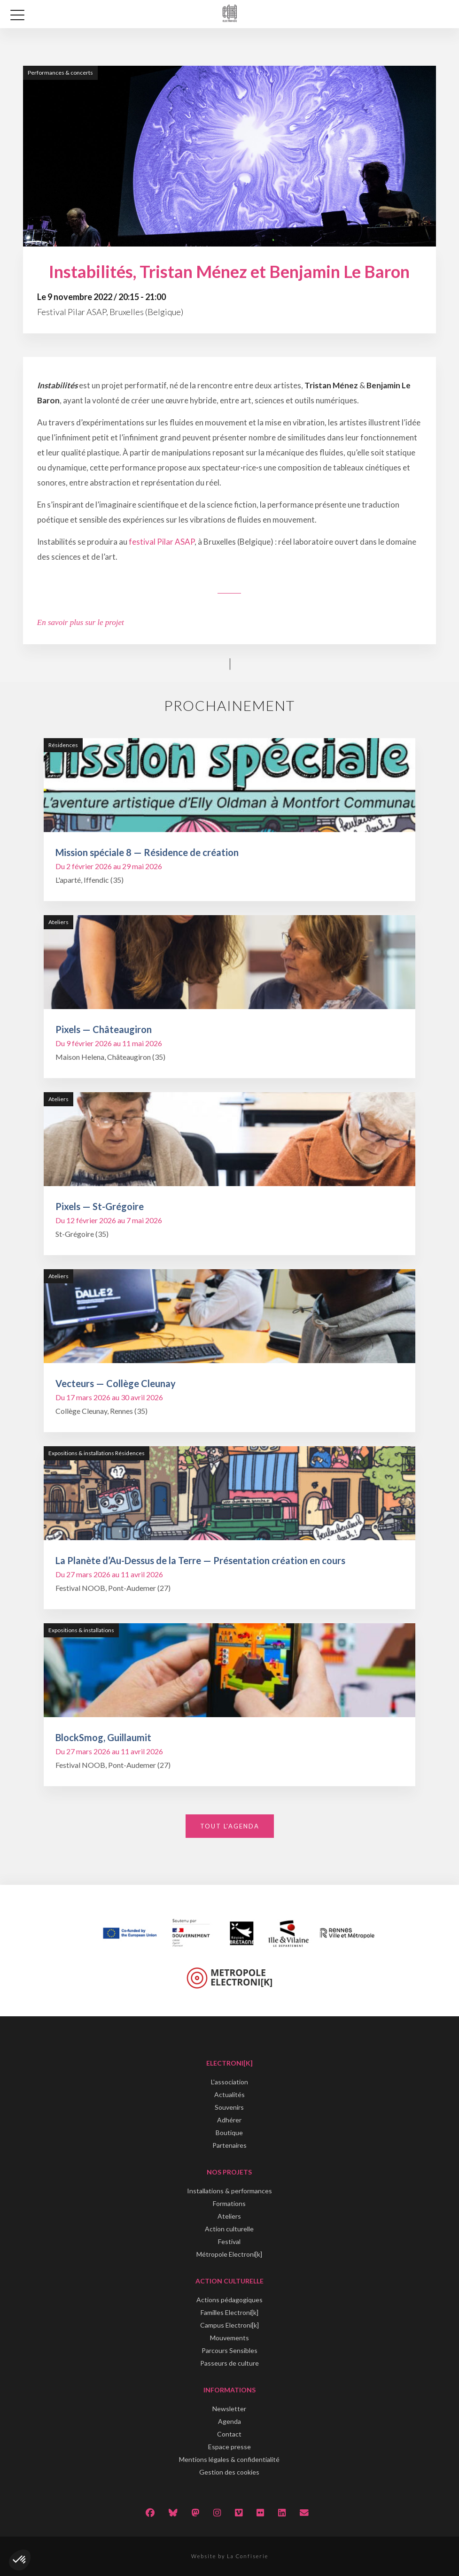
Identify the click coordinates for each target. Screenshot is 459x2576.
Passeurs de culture (229, 2363)
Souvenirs (229, 2107)
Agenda (229, 2421)
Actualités (229, 2094)
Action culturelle (229, 2229)
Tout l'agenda (229, 1826)
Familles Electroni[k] (229, 2312)
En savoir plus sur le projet (80, 622)
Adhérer (229, 2120)
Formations (229, 2203)
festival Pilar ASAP (161, 542)
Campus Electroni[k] (229, 2325)
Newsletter (229, 2409)
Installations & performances (229, 2191)
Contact (229, 2434)
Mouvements (229, 2338)
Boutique (229, 2132)
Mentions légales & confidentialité (229, 2459)
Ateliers (229, 2216)
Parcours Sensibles (229, 2350)
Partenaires (229, 2145)
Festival (229, 2241)
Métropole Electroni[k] (229, 2254)
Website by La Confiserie (229, 2556)
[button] (19, 2560)
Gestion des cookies (229, 2472)
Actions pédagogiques (229, 2300)
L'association (229, 2082)
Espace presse (229, 2447)
